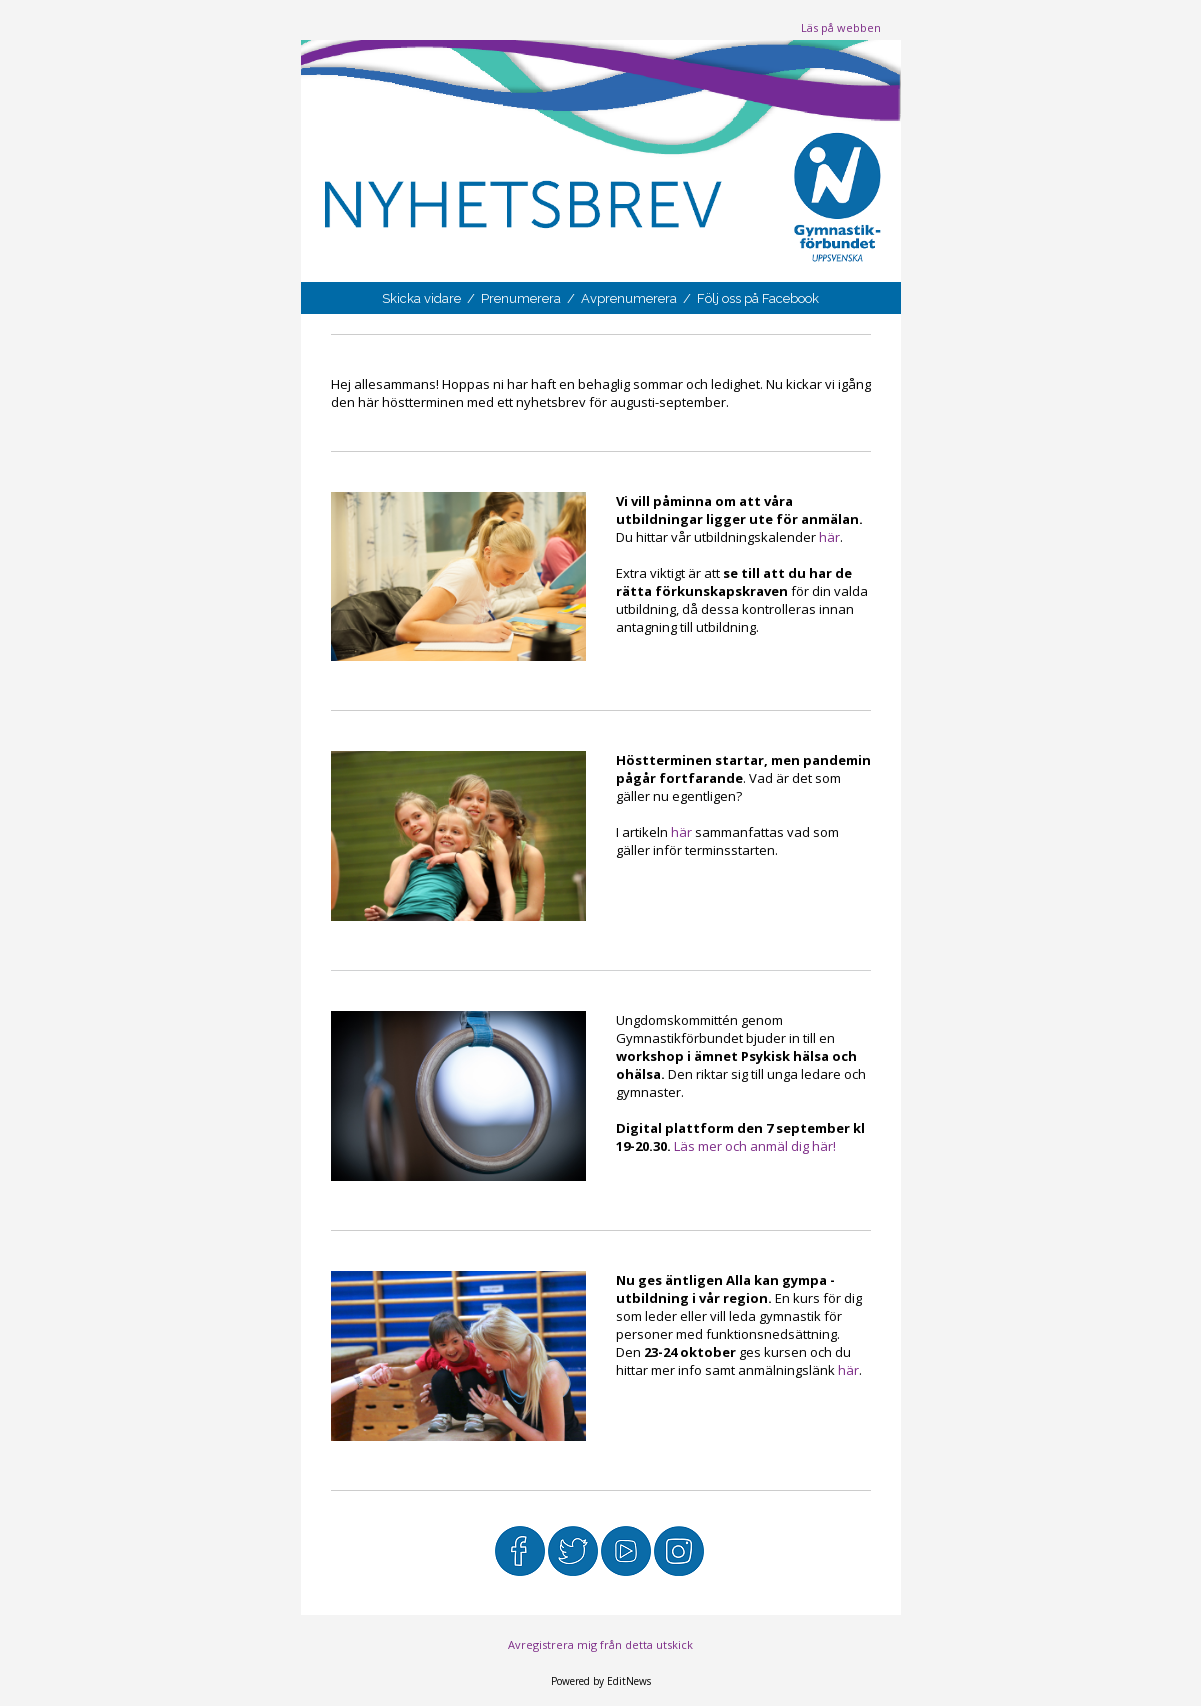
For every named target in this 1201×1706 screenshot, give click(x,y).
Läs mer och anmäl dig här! (756, 1146)
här (829, 537)
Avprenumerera (630, 298)
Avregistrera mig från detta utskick (600, 1644)
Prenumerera (522, 298)
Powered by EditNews (601, 1681)
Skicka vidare (423, 298)
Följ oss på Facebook (758, 298)
